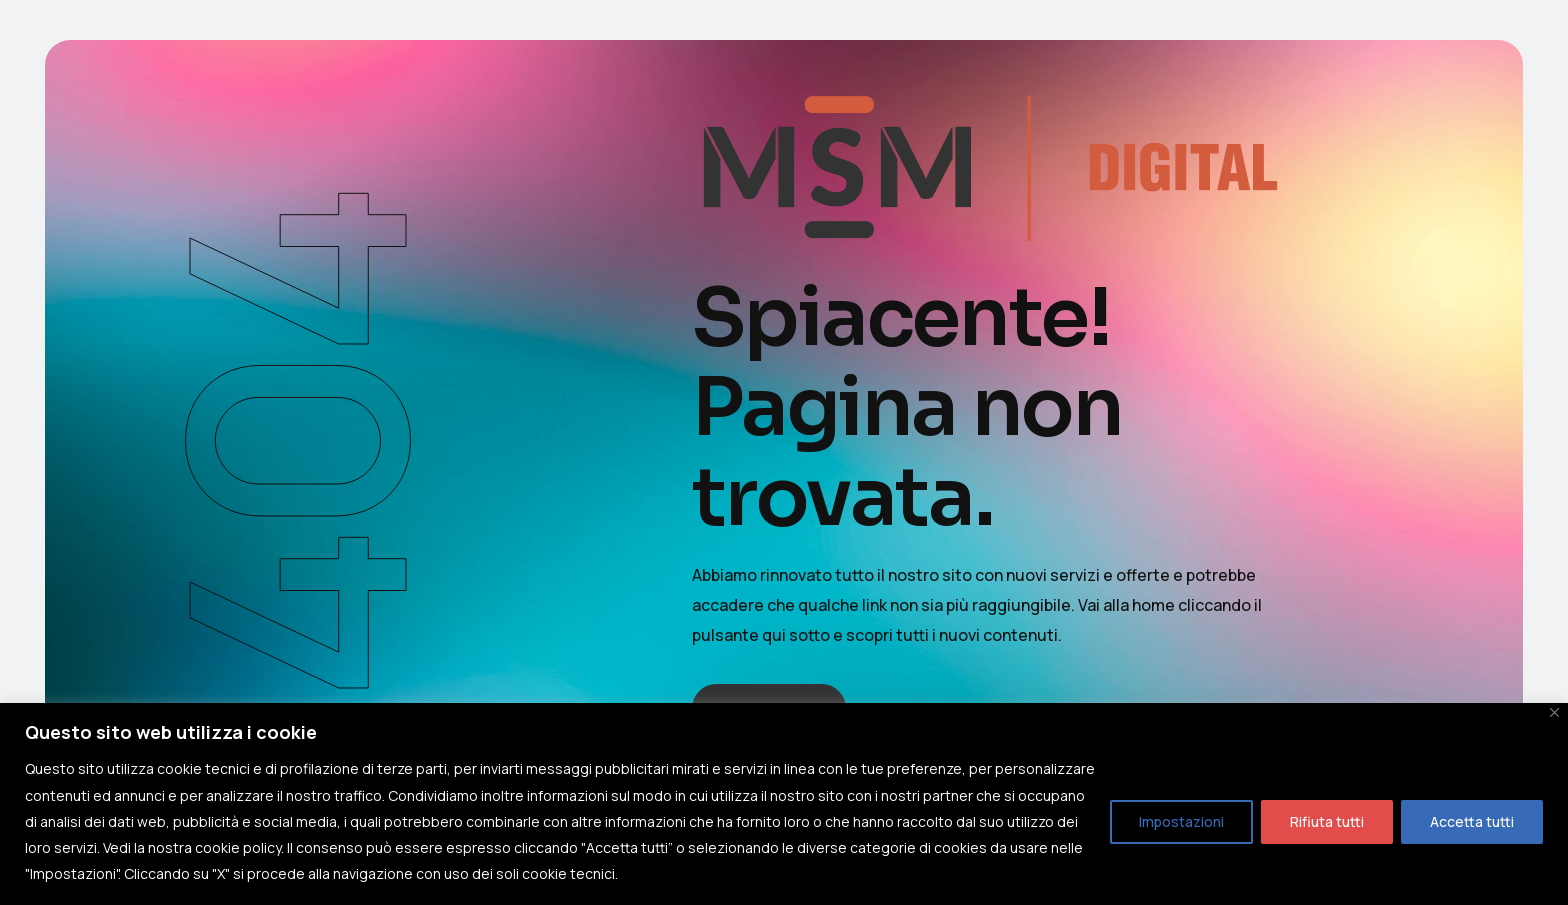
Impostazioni (1181, 821)
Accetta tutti (1472, 821)
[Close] (1554, 712)
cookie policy (238, 847)
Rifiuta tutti (1327, 821)
